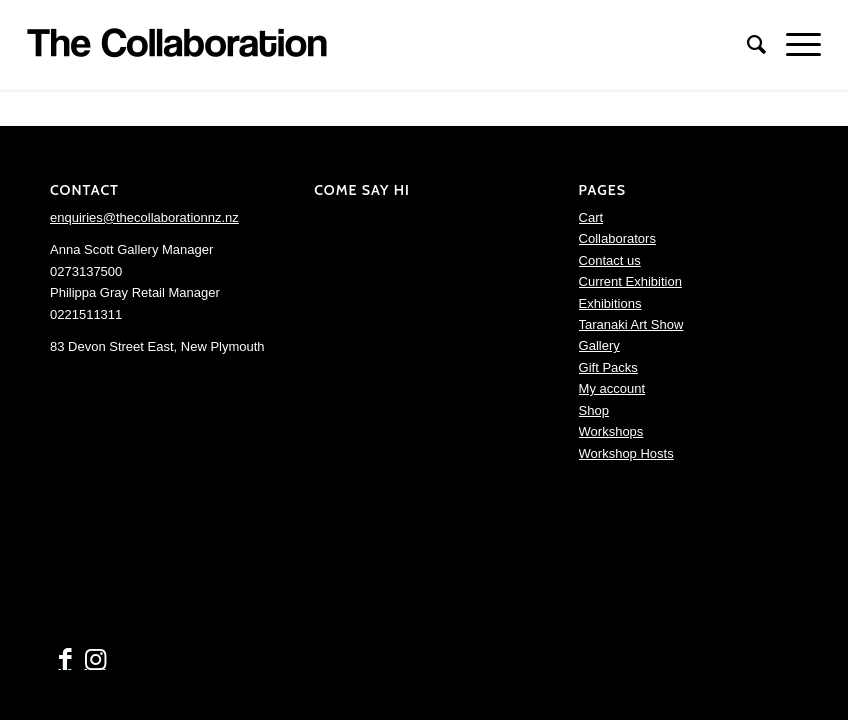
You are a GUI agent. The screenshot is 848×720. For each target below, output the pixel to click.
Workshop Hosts (626, 453)
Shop (594, 410)
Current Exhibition (630, 281)
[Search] (746, 45)
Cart (591, 217)
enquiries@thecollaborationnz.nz (144, 217)
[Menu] (793, 45)
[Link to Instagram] (95, 660)
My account (612, 388)
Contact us (610, 260)
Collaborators (617, 238)
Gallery (599, 345)
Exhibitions (610, 303)
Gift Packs (608, 367)
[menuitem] (746, 45)
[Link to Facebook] (65, 660)
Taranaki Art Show (631, 324)
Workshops (611, 431)
